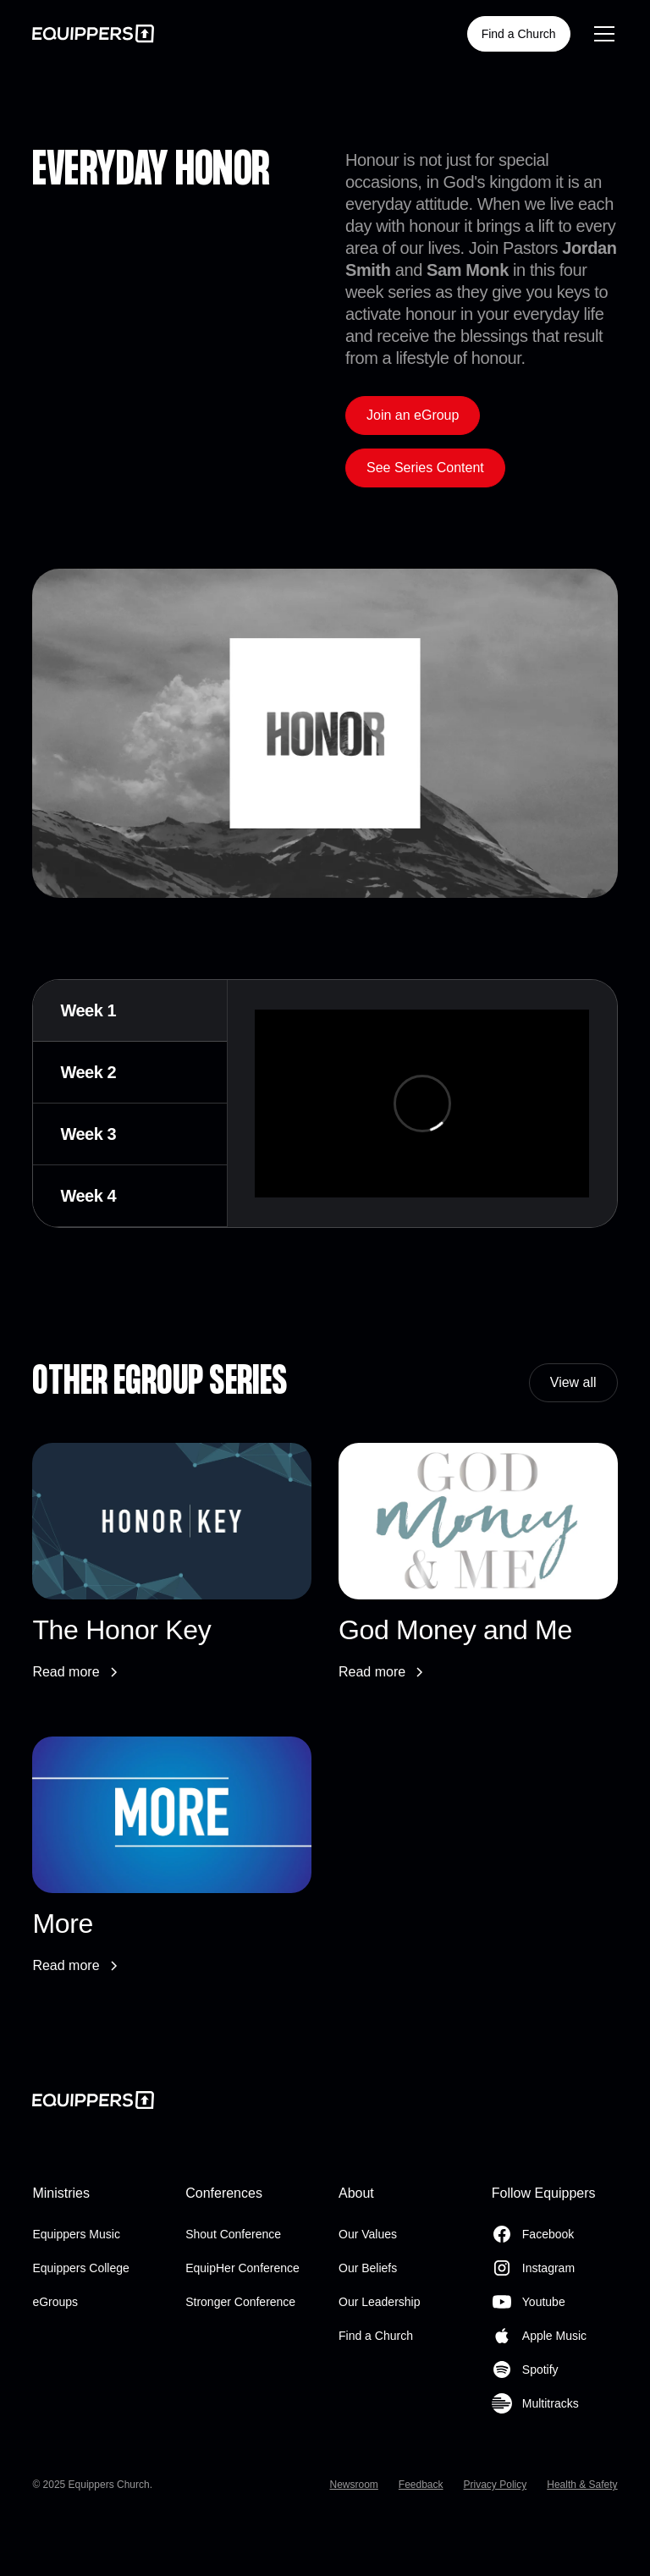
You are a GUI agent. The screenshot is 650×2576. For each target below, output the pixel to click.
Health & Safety (582, 2485)
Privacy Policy (495, 2485)
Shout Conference (233, 2234)
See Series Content (425, 467)
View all (573, 1382)
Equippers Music (76, 2234)
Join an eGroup (412, 415)
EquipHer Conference (242, 2268)
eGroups (55, 2302)
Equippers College (80, 2268)
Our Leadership (380, 2302)
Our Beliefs (368, 2268)
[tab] (130, 1011)
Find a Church (519, 34)
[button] (601, 34)
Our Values (368, 2234)
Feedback (421, 2485)
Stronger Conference (240, 2302)
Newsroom (353, 2485)
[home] (93, 33)
